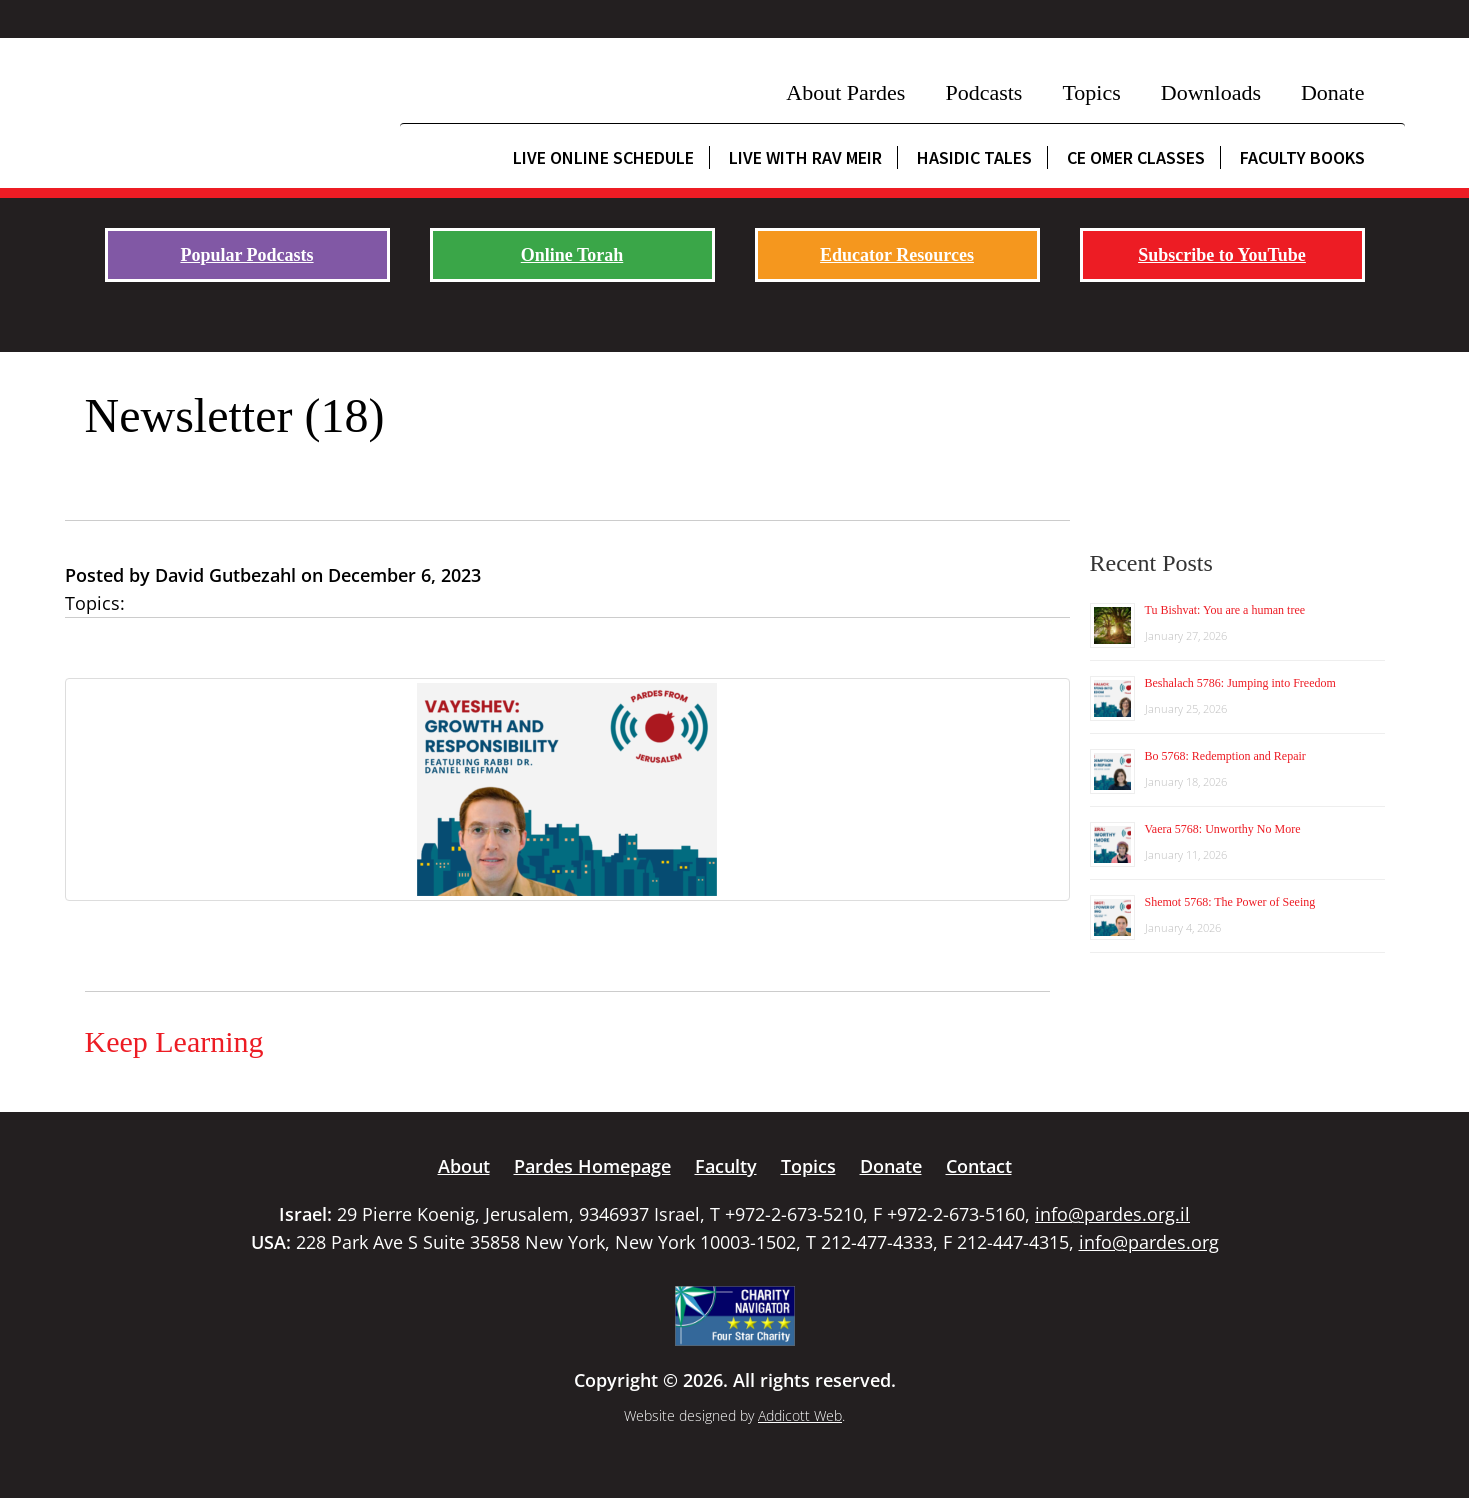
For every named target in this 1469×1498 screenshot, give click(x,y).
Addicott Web (800, 1415)
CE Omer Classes (1136, 157)
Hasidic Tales (974, 157)
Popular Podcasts (246, 255)
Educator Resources (897, 255)
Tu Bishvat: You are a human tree (1225, 610)
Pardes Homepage (592, 1166)
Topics (1091, 92)
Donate (1333, 92)
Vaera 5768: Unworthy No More (1223, 829)
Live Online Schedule (603, 157)
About (464, 1166)
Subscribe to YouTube (1222, 255)
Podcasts (983, 92)
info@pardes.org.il (1112, 1214)
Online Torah (572, 255)
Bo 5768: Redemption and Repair (1225, 756)
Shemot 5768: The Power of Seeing (1230, 902)
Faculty (726, 1166)
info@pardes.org (1149, 1242)
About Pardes (845, 92)
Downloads (1211, 92)
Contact (979, 1166)
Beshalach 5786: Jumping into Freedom (1240, 683)
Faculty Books (1302, 157)
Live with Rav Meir (805, 157)
